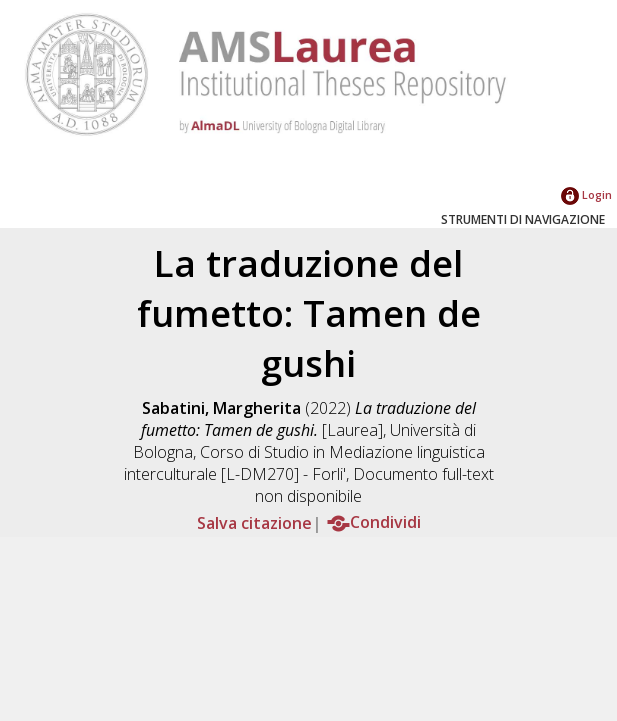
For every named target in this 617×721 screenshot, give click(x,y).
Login (586, 194)
